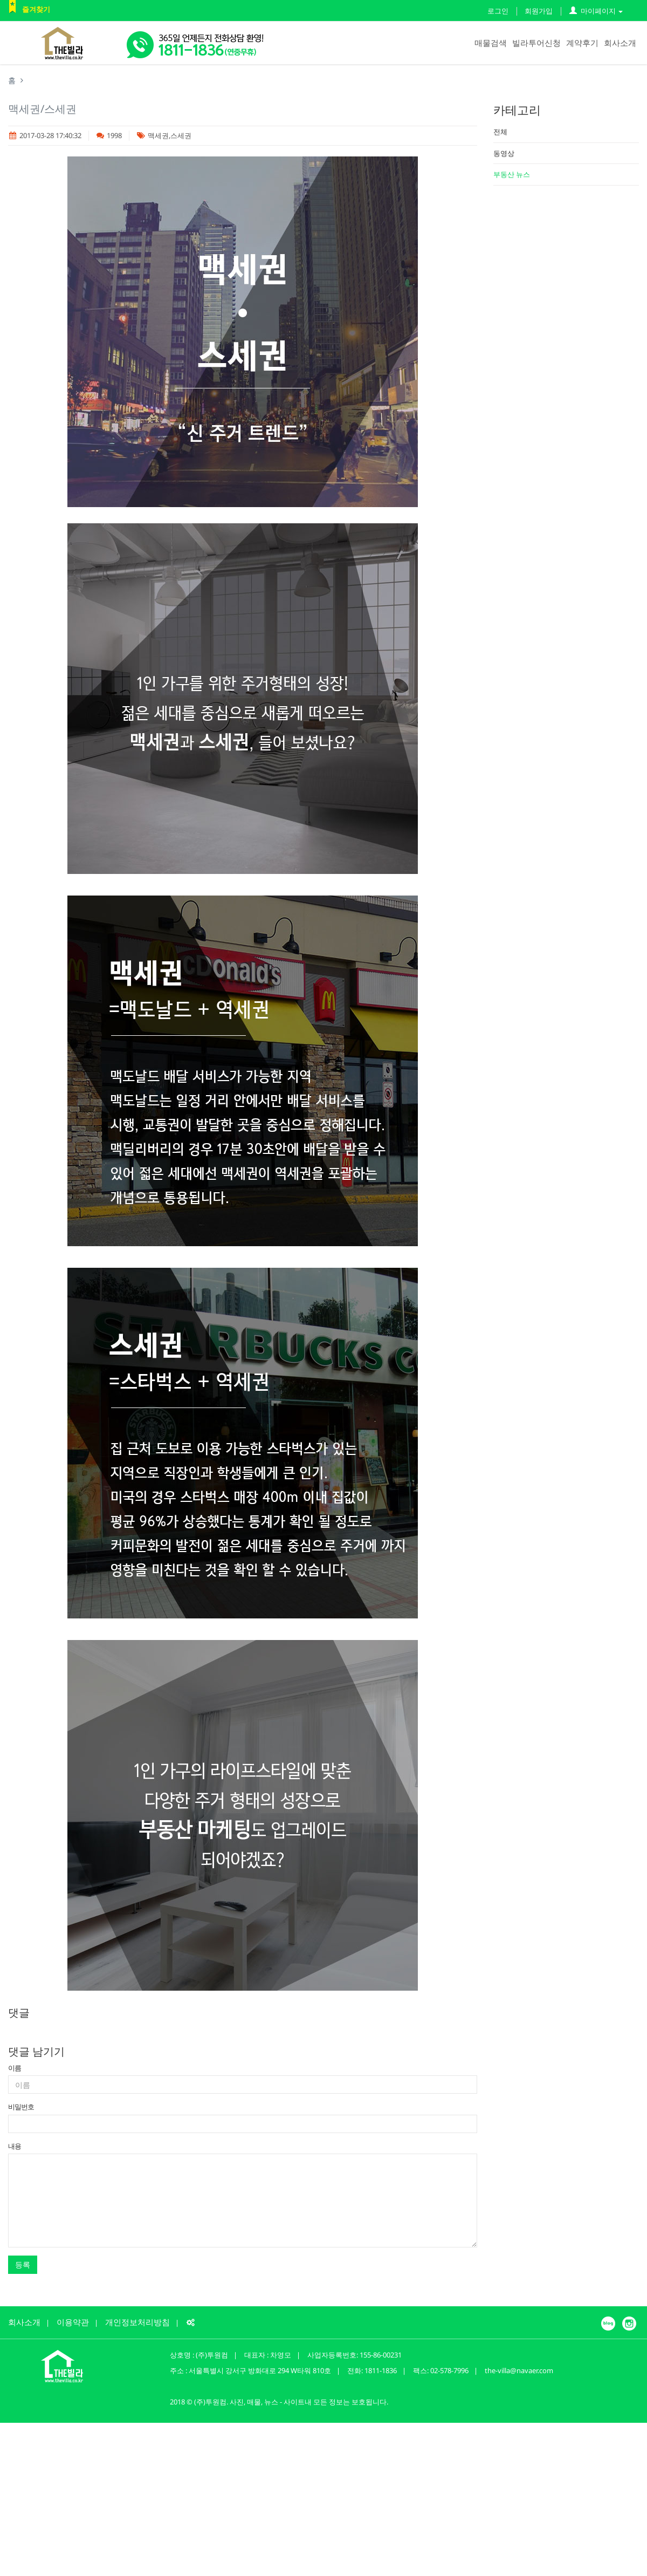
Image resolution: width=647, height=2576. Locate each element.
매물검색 (490, 42)
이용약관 (73, 2322)
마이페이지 (596, 11)
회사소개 (620, 42)
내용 (14, 2146)
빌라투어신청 (536, 42)
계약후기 (582, 42)
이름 (14, 2068)
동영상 (503, 153)
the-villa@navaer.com (519, 2370)
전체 (500, 131)
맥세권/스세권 (42, 108)
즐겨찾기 (36, 9)
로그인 (497, 11)
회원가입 (539, 11)
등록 (22, 2264)
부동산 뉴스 (511, 174)
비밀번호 (21, 2107)
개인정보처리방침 (137, 2322)
